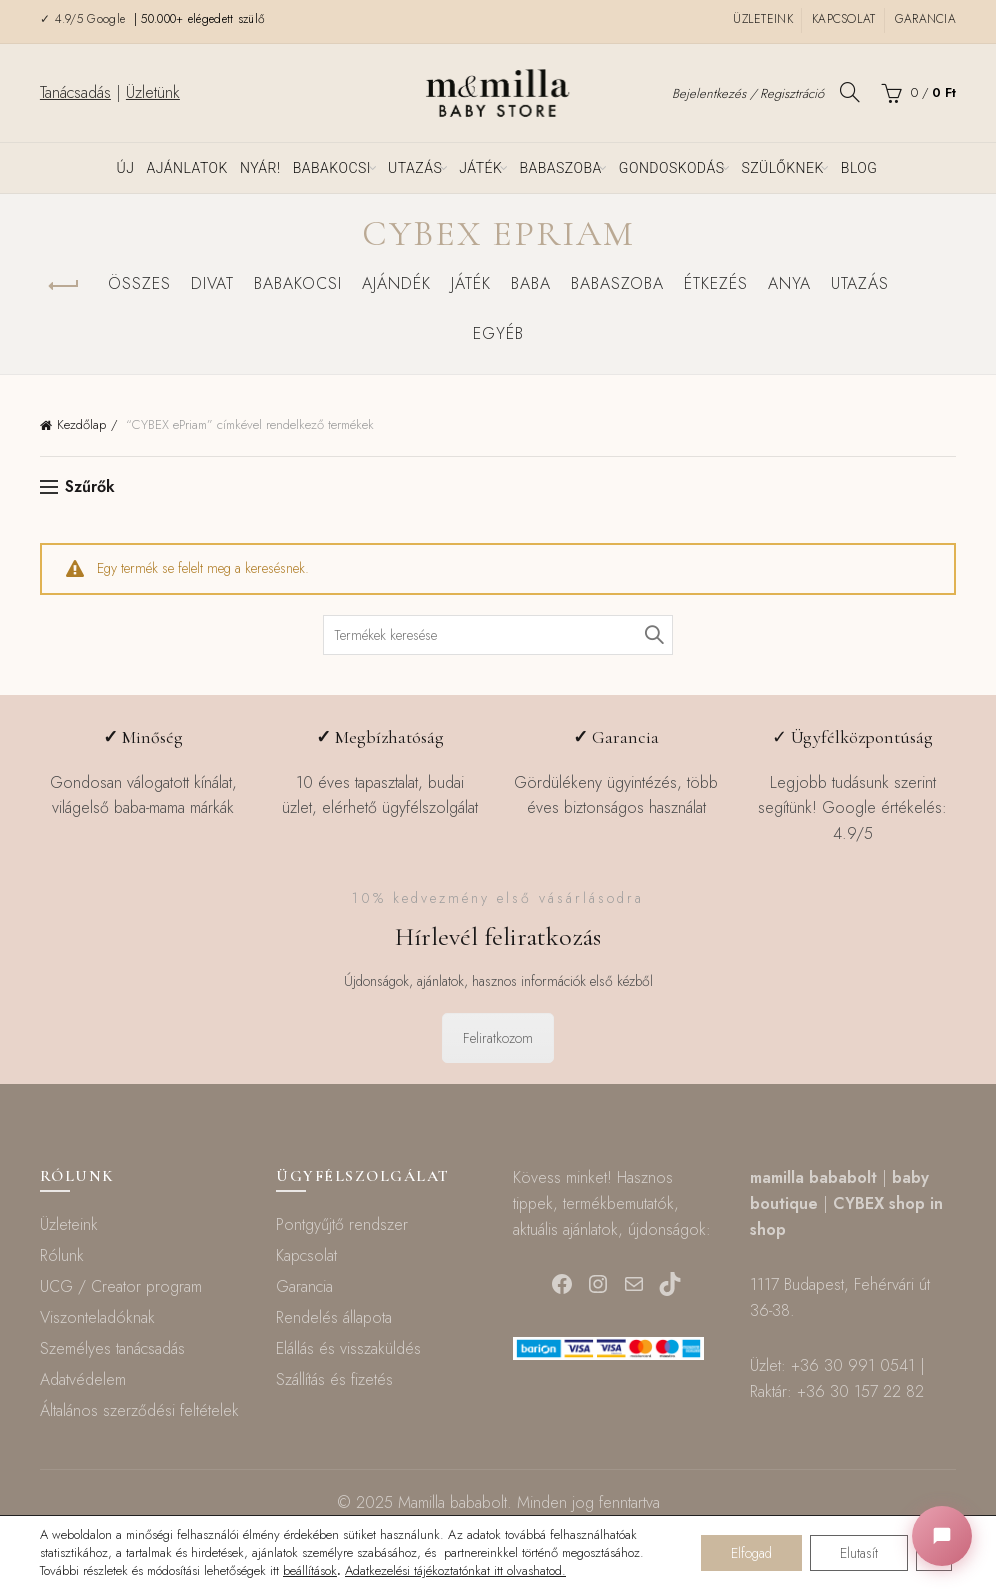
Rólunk (62, 1255)
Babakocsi (332, 168)
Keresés (653, 635)
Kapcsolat (844, 19)
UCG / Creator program (121, 1286)
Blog (859, 168)
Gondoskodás (672, 168)
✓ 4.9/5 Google (85, 19)
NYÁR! (260, 168)
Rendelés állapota (334, 1317)
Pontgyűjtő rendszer (342, 1224)
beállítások (310, 1571)
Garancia (925, 19)
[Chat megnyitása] (942, 1536)
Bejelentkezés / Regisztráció (748, 93)
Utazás (415, 168)
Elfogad (751, 1553)
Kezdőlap (81, 424)
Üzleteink (763, 19)
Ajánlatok (187, 168)
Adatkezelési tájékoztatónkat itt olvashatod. (455, 1570)
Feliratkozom (498, 1038)
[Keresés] (850, 92)
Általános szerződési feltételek (139, 1410)
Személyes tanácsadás (112, 1348)
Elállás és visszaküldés (348, 1348)
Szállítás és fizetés (334, 1379)
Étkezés (716, 283)
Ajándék (396, 283)
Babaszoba (560, 168)
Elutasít (859, 1553)
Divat (212, 283)
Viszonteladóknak (97, 1317)
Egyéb (498, 333)
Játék (480, 168)
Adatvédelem (83, 1379)
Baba (531, 283)
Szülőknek (782, 168)
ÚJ (126, 168)
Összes (139, 283)
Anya (789, 283)
